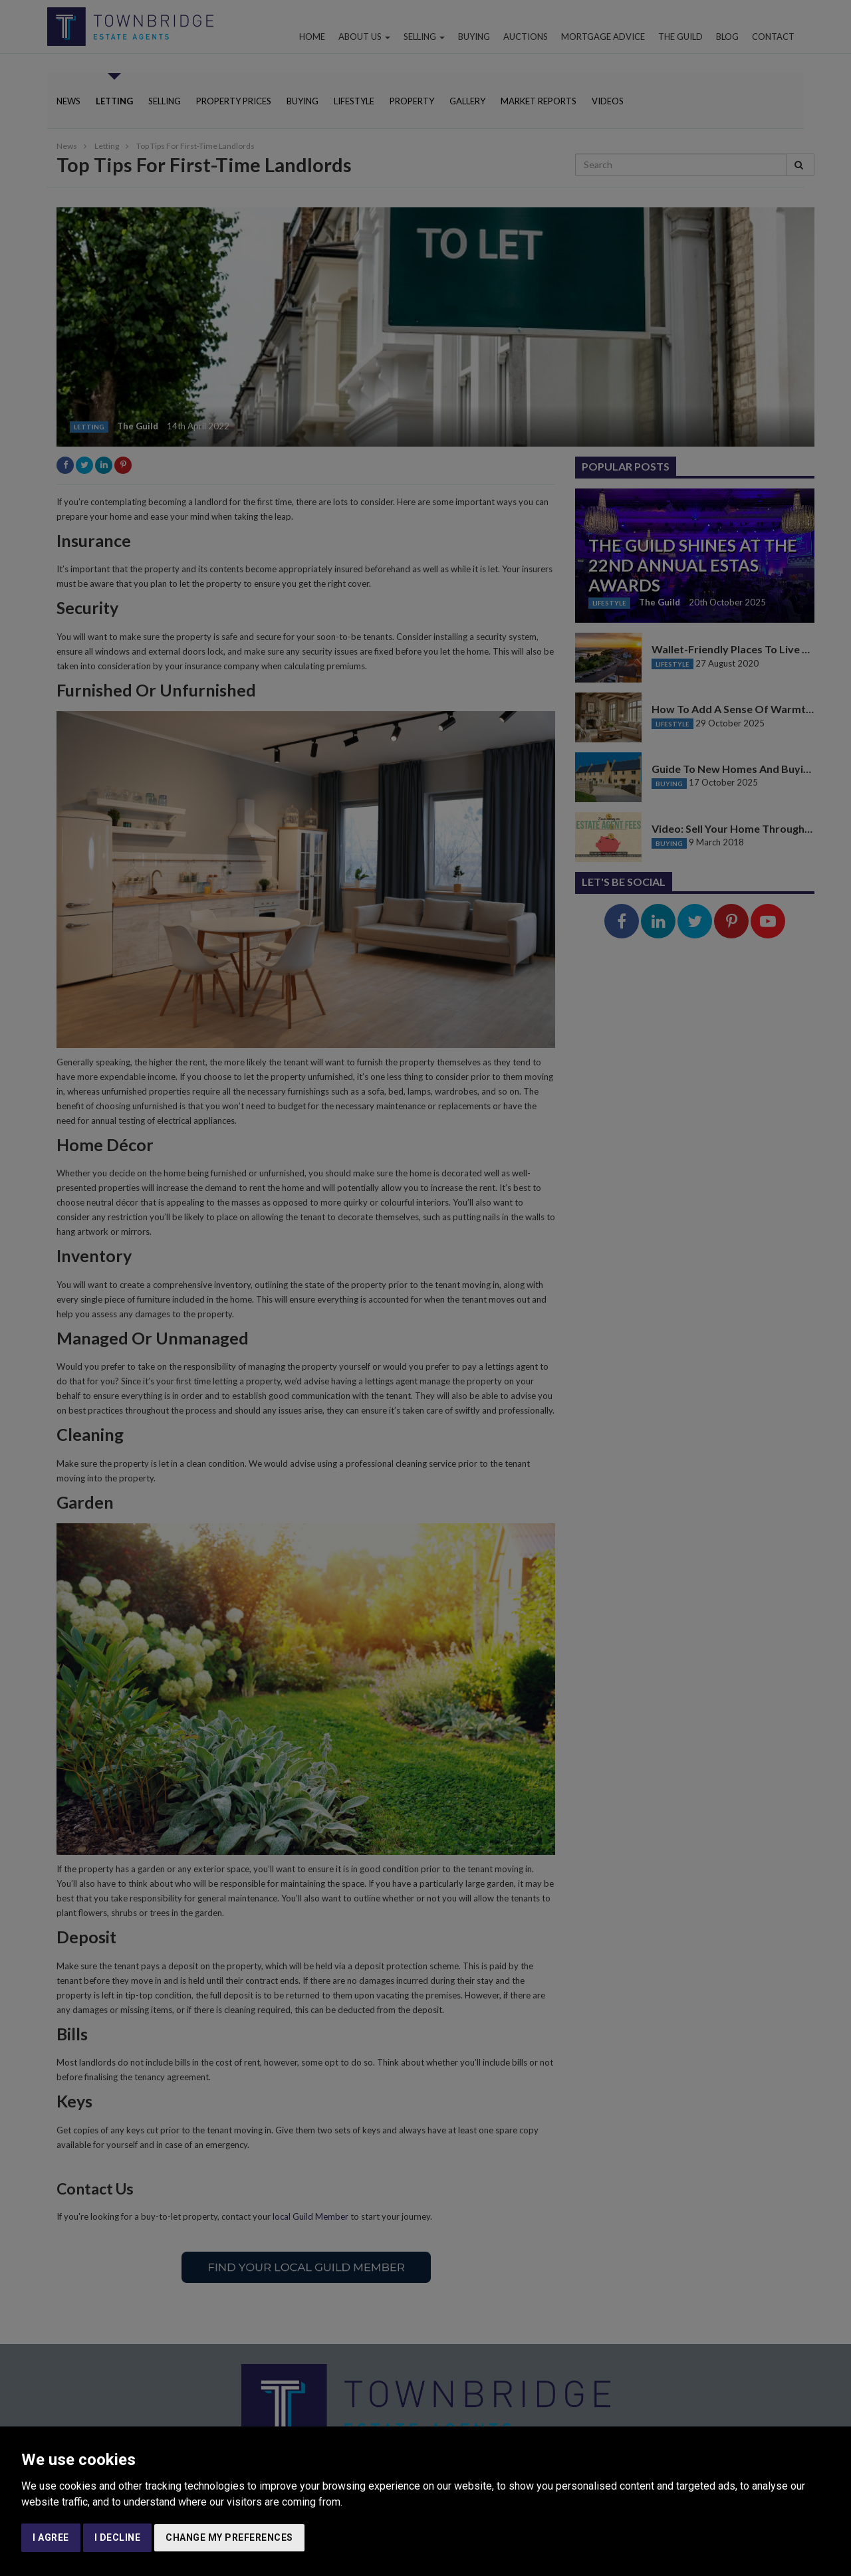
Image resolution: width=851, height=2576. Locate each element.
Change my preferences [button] (229, 2537)
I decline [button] (117, 2537)
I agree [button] (51, 2537)
